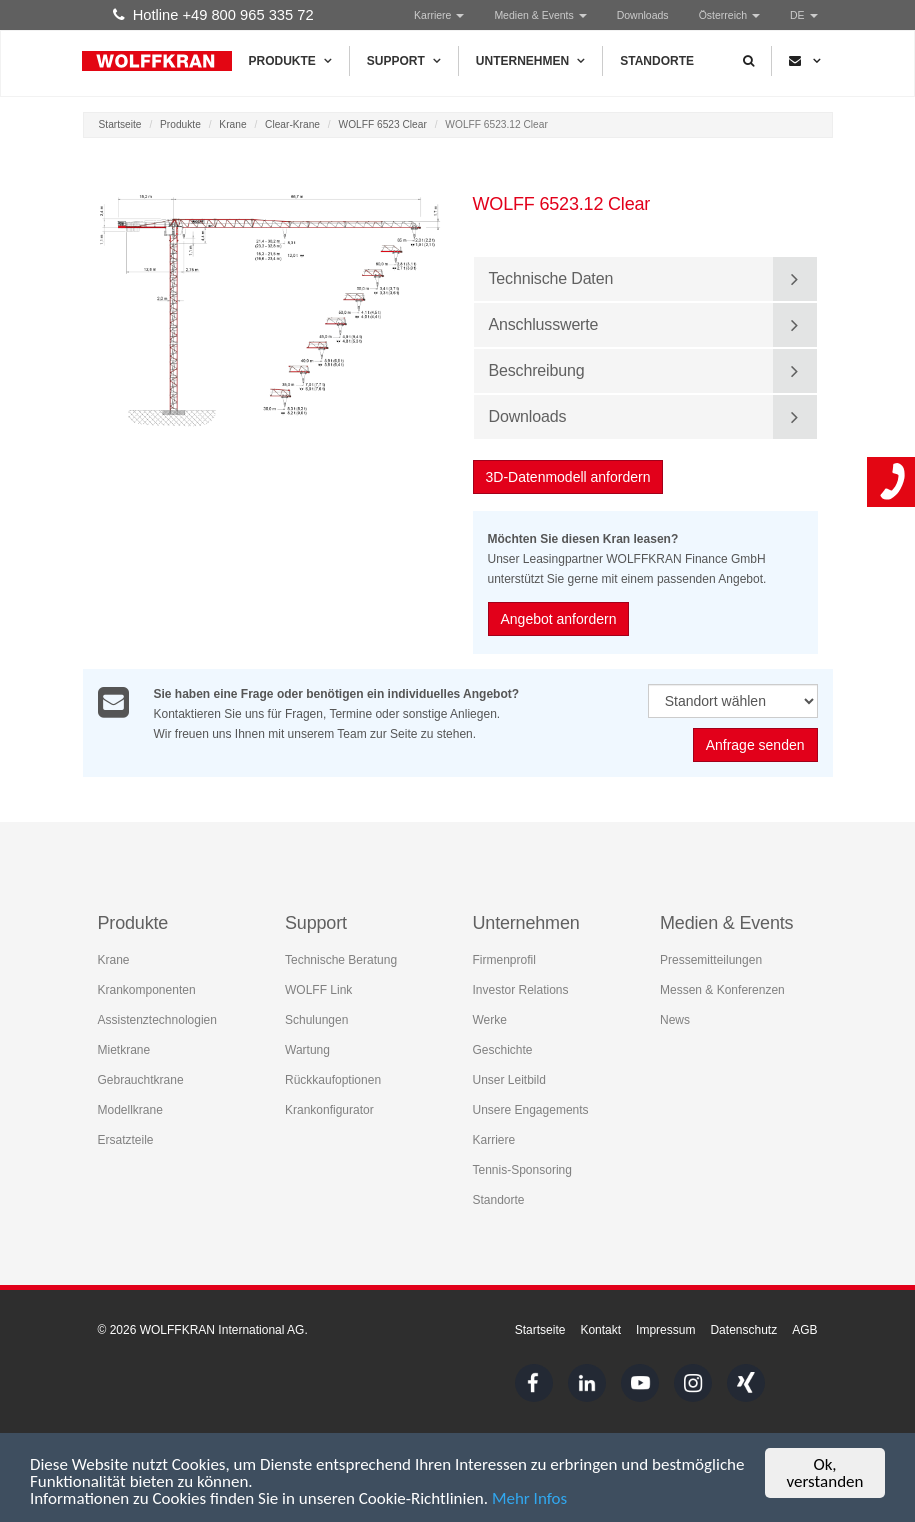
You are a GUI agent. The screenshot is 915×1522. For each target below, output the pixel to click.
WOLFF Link (318, 990)
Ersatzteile (126, 1140)
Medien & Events (540, 15)
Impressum (665, 1330)
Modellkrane (130, 1110)
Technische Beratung (341, 960)
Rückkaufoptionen (333, 1080)
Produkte (290, 61)
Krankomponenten (147, 990)
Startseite (120, 124)
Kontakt (600, 1330)
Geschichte (503, 1050)
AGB (804, 1330)
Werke (490, 1020)
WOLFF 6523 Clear (383, 124)
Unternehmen (530, 61)
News (675, 1020)
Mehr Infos (529, 1500)
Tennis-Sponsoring (522, 1170)
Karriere (439, 15)
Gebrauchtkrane (141, 1080)
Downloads (643, 15)
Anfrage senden (755, 746)
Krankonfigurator (329, 1110)
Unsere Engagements (531, 1110)
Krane (232, 124)
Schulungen (316, 1020)
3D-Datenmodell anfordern (569, 477)
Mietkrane (124, 1050)
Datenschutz (743, 1330)
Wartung (307, 1050)
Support (404, 61)
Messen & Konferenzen (722, 990)
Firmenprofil (504, 960)
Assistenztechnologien (157, 1020)
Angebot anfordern (560, 619)
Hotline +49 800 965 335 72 (213, 15)
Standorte (657, 61)
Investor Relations (521, 990)
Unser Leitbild (509, 1080)
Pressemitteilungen (711, 960)
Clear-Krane (292, 124)
